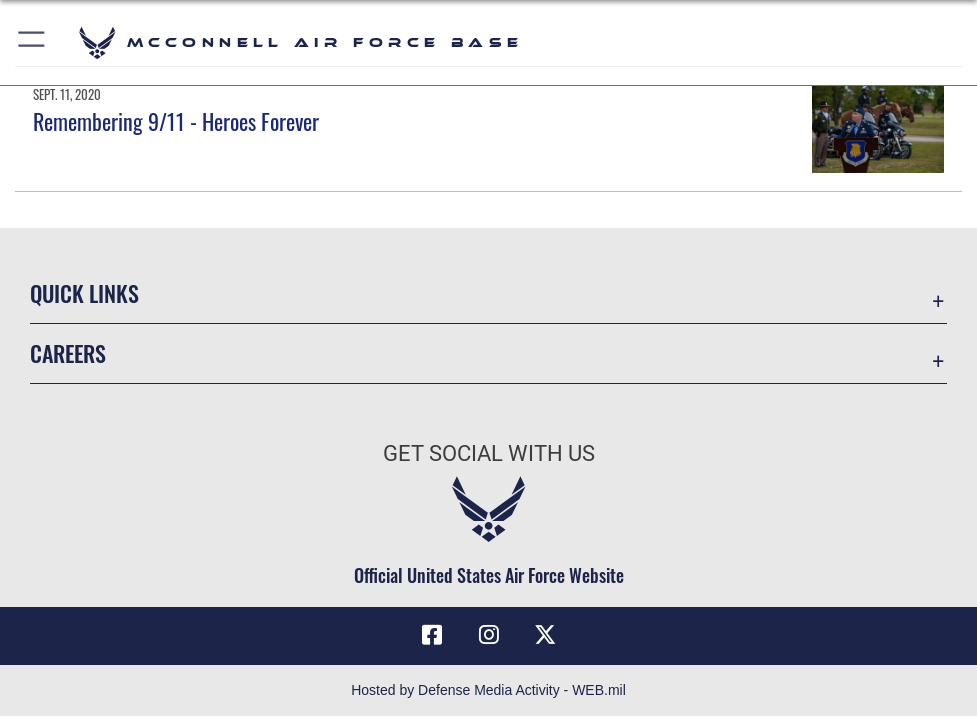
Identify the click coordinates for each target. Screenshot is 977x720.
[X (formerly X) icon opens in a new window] (545, 635)
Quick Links (84, 293)
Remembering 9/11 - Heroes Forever (176, 121)
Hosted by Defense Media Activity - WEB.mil (488, 690)
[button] (32, 42)
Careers (68, 353)
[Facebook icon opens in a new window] (432, 635)
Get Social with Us (489, 453)
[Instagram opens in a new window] (489, 635)
